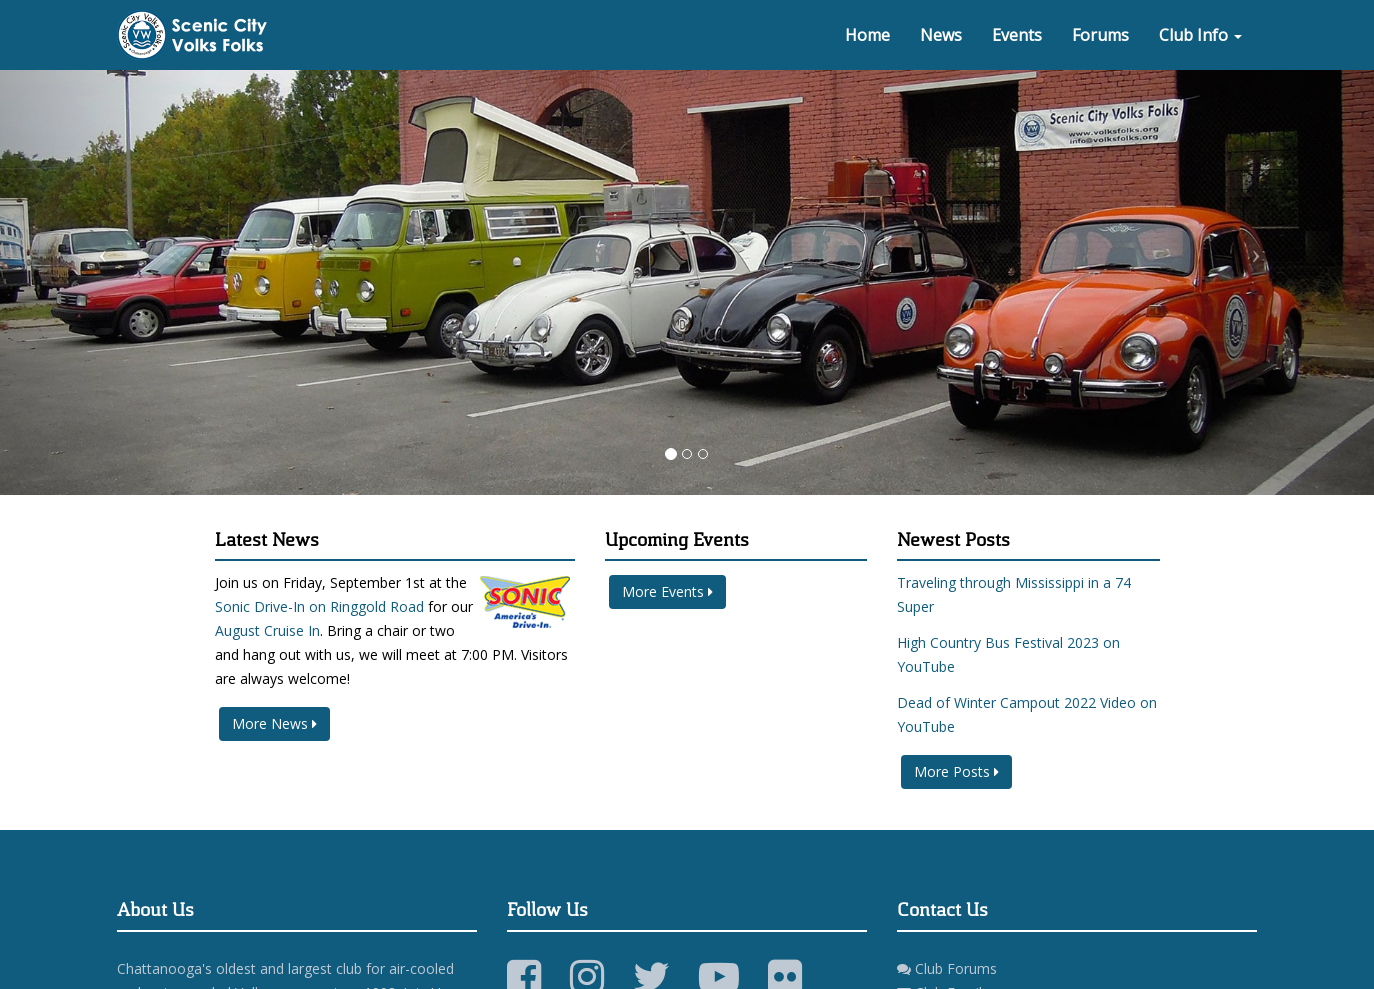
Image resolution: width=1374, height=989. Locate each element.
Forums (1100, 35)
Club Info (1200, 35)
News (941, 35)
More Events (667, 591)
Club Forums (947, 968)
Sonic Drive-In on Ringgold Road (319, 606)
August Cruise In (267, 630)
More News (274, 723)
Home (867, 35)
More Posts (956, 771)
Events (1017, 35)
